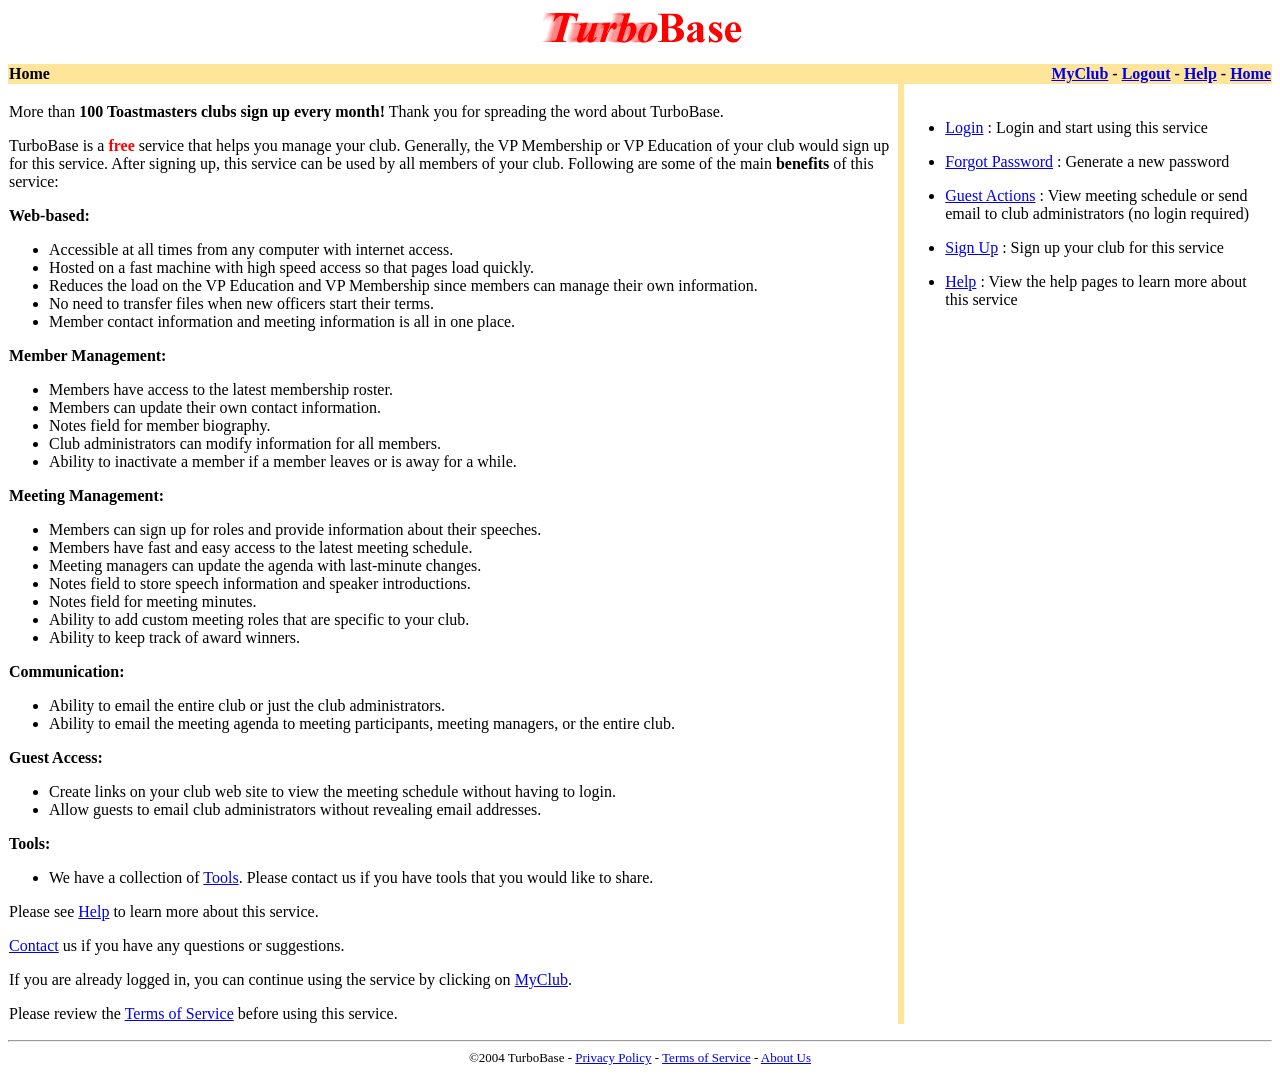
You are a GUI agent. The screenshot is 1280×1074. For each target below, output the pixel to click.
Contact (34, 945)
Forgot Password (999, 161)
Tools (220, 877)
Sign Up (971, 247)
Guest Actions (990, 195)
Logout (1146, 73)
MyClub (1079, 73)
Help (1200, 73)
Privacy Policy (613, 1057)
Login (964, 127)
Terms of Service (179, 1013)
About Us (786, 1057)
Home (1250, 73)
